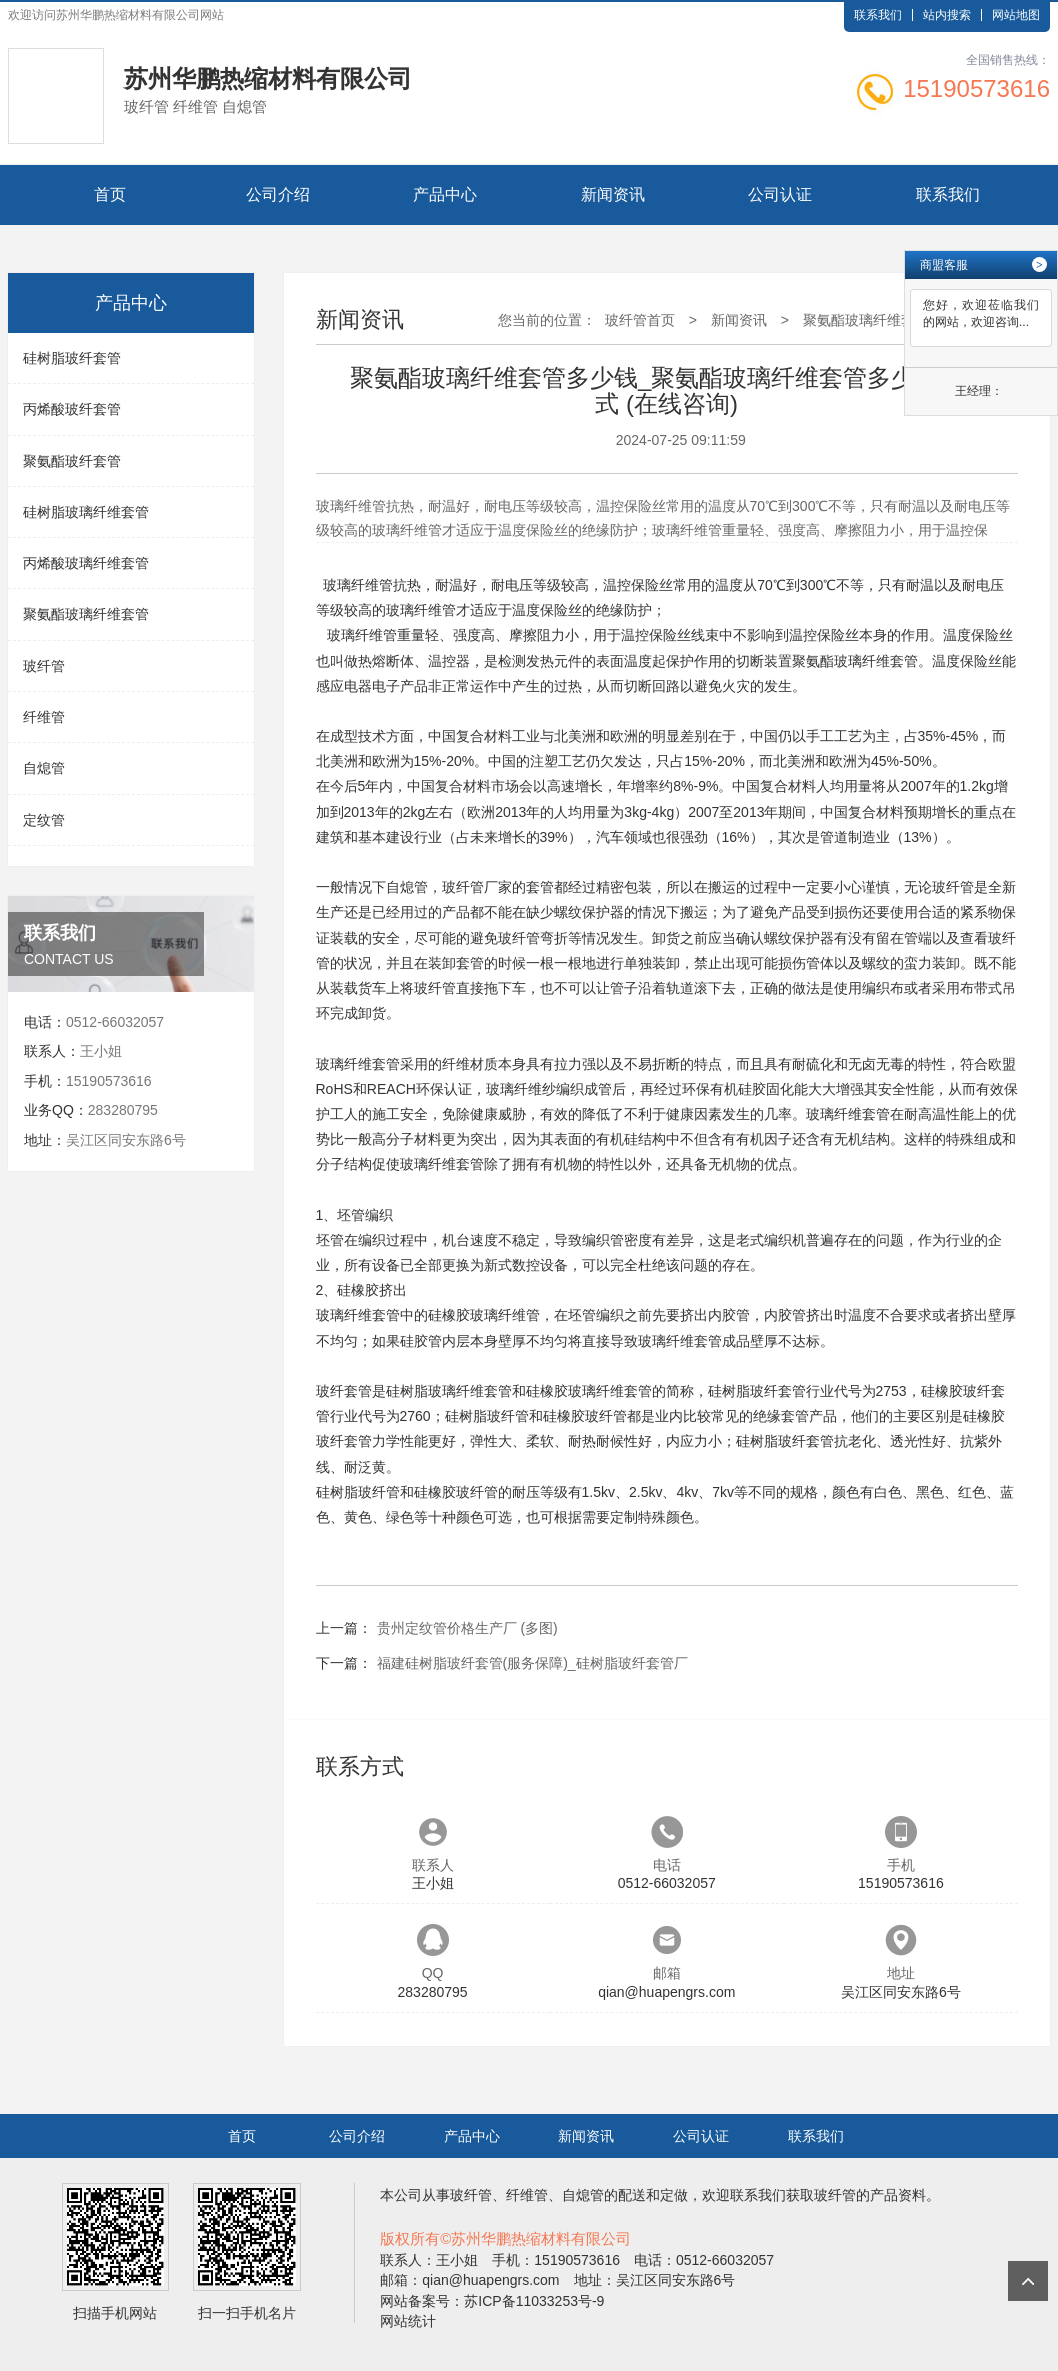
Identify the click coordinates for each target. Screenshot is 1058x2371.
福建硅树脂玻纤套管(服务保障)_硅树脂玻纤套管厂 (532, 1663)
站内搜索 (947, 15)
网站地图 (1016, 15)
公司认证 (780, 194)
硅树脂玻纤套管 (72, 358)
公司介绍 (278, 194)
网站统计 (408, 2321)
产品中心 (445, 194)
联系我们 (878, 15)
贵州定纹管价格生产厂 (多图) (467, 1628)
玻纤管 (44, 666)
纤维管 (44, 717)
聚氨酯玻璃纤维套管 (86, 614)
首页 (110, 194)
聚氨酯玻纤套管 (72, 461)
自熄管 (44, 768)
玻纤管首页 (640, 320)
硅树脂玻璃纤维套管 (86, 512)
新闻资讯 (613, 194)
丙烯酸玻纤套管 (72, 409)
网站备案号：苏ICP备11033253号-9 (492, 2301)
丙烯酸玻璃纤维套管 (86, 563)
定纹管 (44, 820)
